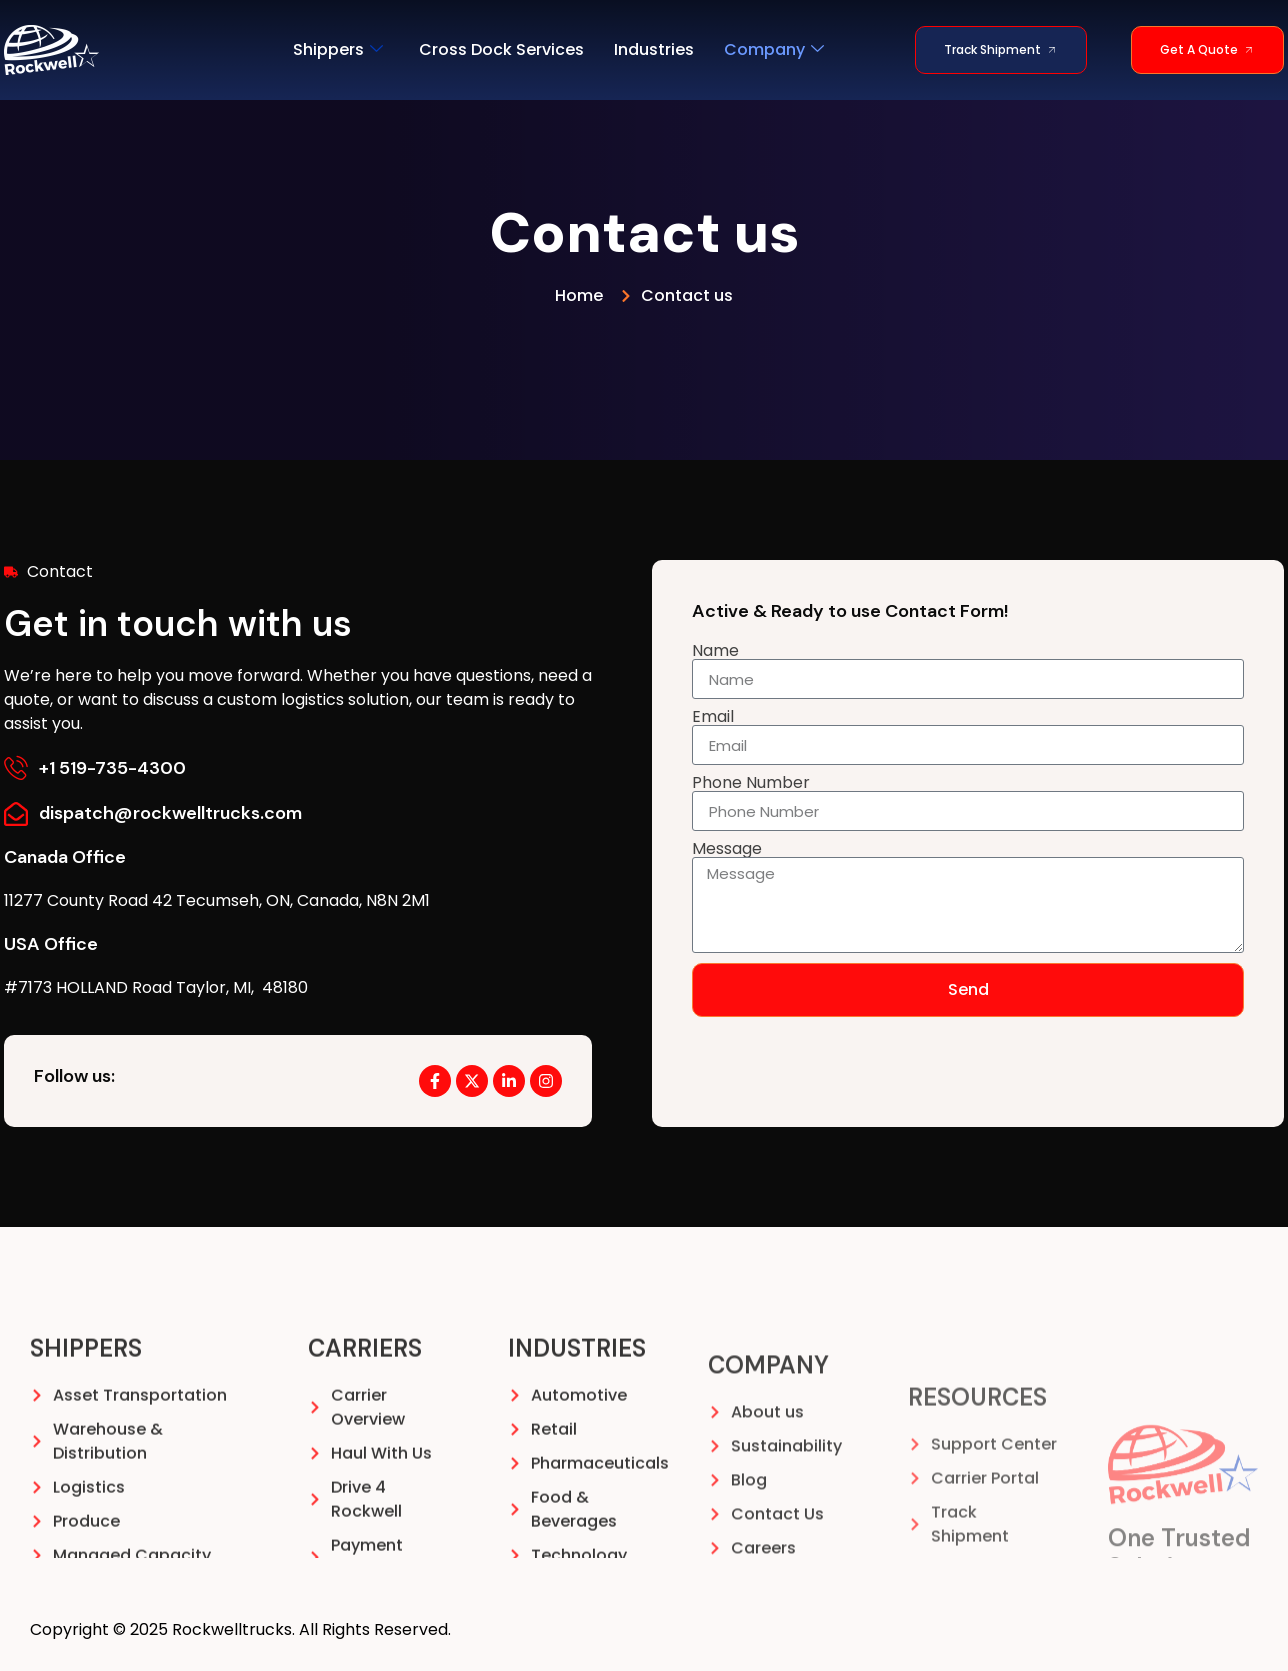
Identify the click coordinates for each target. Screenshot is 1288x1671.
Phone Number (751, 783)
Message (727, 849)
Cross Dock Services (501, 49)
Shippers (338, 50)
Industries (654, 49)
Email (713, 717)
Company (774, 50)
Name (715, 651)
